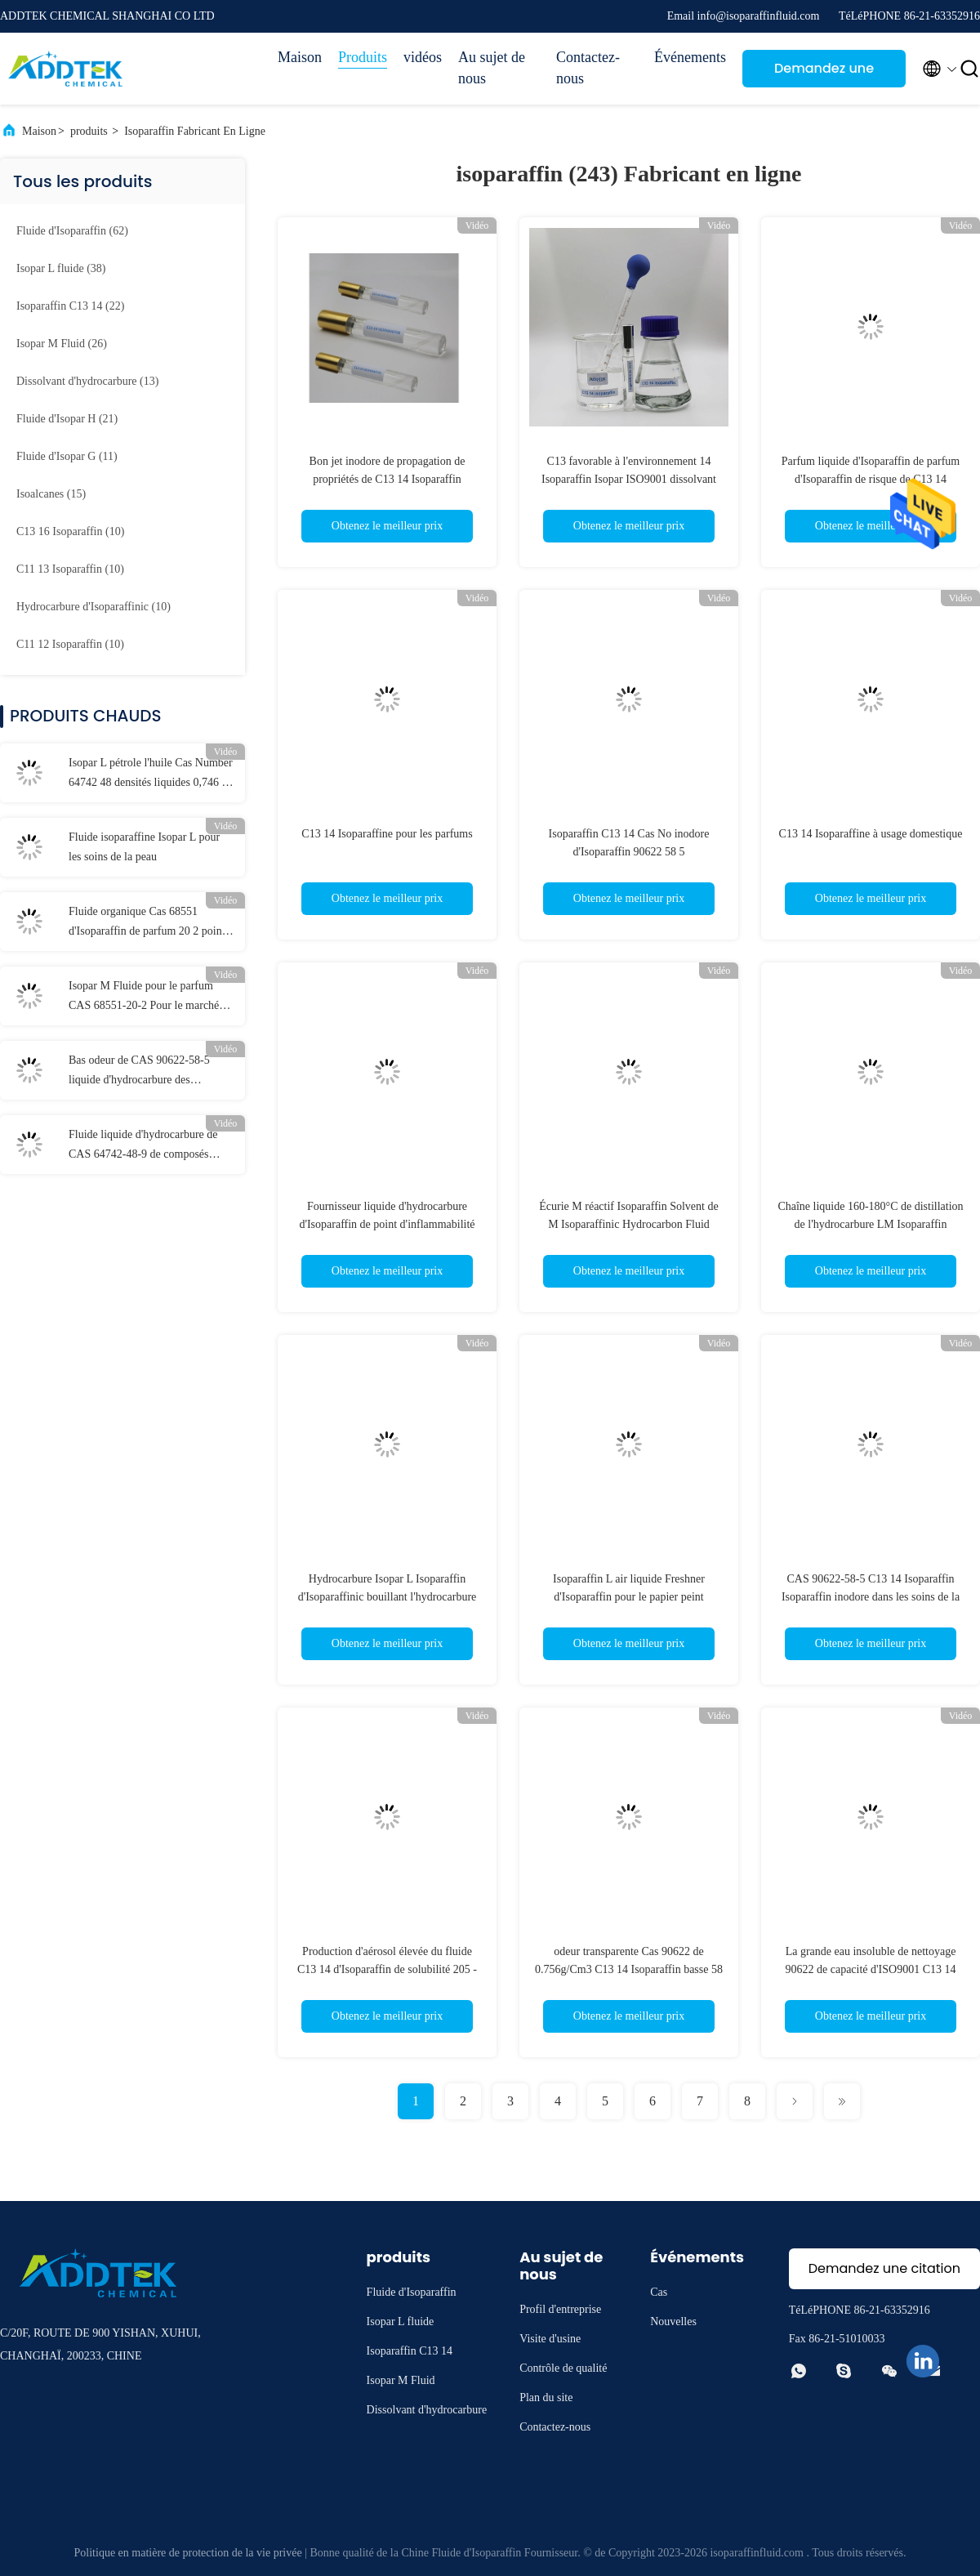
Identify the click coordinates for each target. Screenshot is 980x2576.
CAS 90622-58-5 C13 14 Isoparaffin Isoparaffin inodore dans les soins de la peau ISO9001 (871, 1597)
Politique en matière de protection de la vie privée (188, 2553)
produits (89, 131)
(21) (67, 419)
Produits (362, 57)
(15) (51, 494)
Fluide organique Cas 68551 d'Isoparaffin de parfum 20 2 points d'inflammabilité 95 (149, 923)
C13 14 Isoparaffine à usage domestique (871, 834)
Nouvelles (673, 2321)
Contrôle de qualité (563, 2368)
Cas (658, 2292)
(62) (72, 231)
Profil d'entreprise (560, 2309)
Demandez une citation (824, 73)
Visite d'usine (550, 2339)
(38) (61, 268)
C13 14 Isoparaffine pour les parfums (386, 834)
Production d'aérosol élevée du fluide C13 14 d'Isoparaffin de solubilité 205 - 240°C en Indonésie (387, 1969)
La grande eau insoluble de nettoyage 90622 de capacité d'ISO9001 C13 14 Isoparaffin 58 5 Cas (871, 1969)
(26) (61, 343)
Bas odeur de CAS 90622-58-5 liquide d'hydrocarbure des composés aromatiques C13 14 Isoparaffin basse (139, 1072)
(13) (87, 381)
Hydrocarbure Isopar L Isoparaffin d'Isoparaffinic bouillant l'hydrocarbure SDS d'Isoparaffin (387, 1597)
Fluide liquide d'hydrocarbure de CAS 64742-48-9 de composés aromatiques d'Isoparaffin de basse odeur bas (147, 1146)
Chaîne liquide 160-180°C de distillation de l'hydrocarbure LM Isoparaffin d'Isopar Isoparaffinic (870, 1224)
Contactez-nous (588, 68)
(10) (70, 531)
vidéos (422, 57)
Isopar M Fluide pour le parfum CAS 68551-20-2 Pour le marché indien (144, 998)
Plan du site (545, 2397)
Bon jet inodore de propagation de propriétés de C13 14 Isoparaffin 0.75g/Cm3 (388, 479)
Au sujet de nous (491, 68)
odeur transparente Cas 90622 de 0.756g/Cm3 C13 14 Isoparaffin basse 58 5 (629, 1969)
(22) (70, 306)
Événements (690, 57)
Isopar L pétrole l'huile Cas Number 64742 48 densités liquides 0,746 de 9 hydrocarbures (151, 774)
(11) (67, 456)
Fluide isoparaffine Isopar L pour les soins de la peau (144, 847)
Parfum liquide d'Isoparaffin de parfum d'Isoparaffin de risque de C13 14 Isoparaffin (871, 479)
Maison (300, 57)
